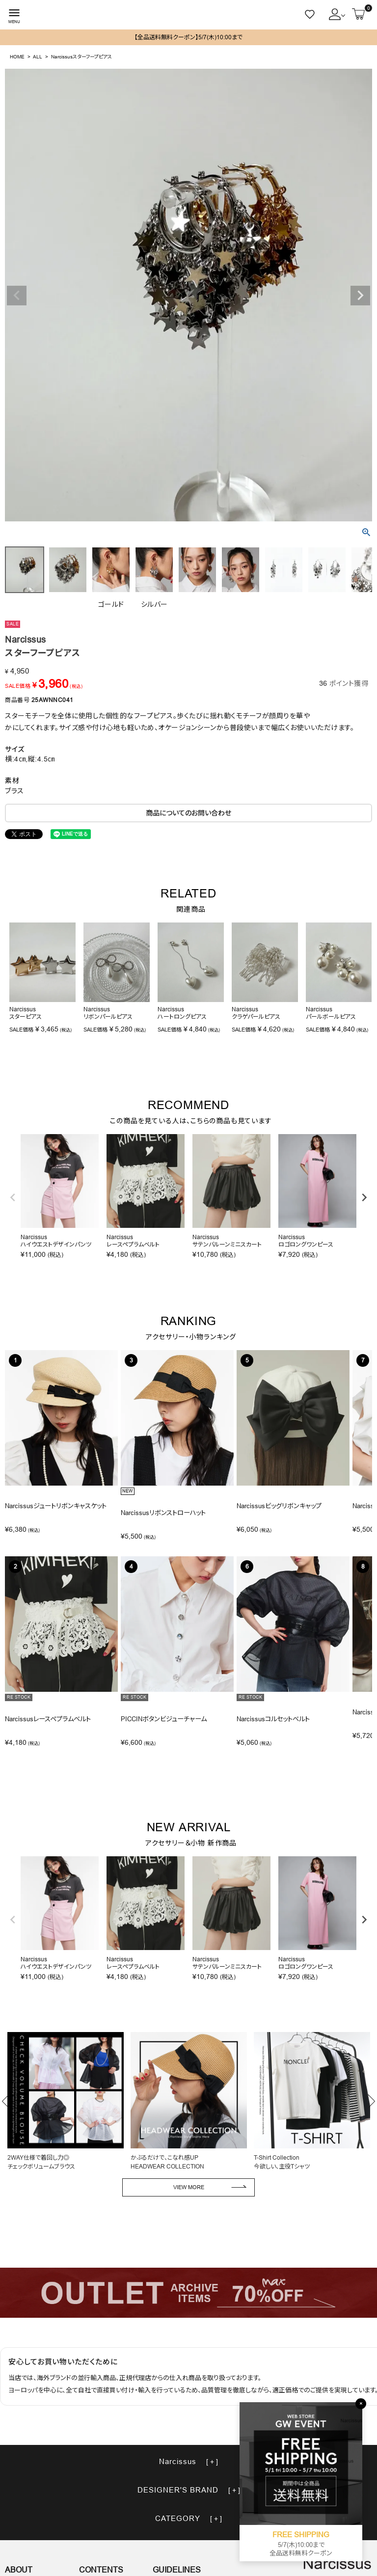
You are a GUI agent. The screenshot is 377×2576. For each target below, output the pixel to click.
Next (360, 295)
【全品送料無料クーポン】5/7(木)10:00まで (188, 37)
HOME (17, 57)
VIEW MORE (188, 2187)
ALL (37, 57)
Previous (17, 295)
